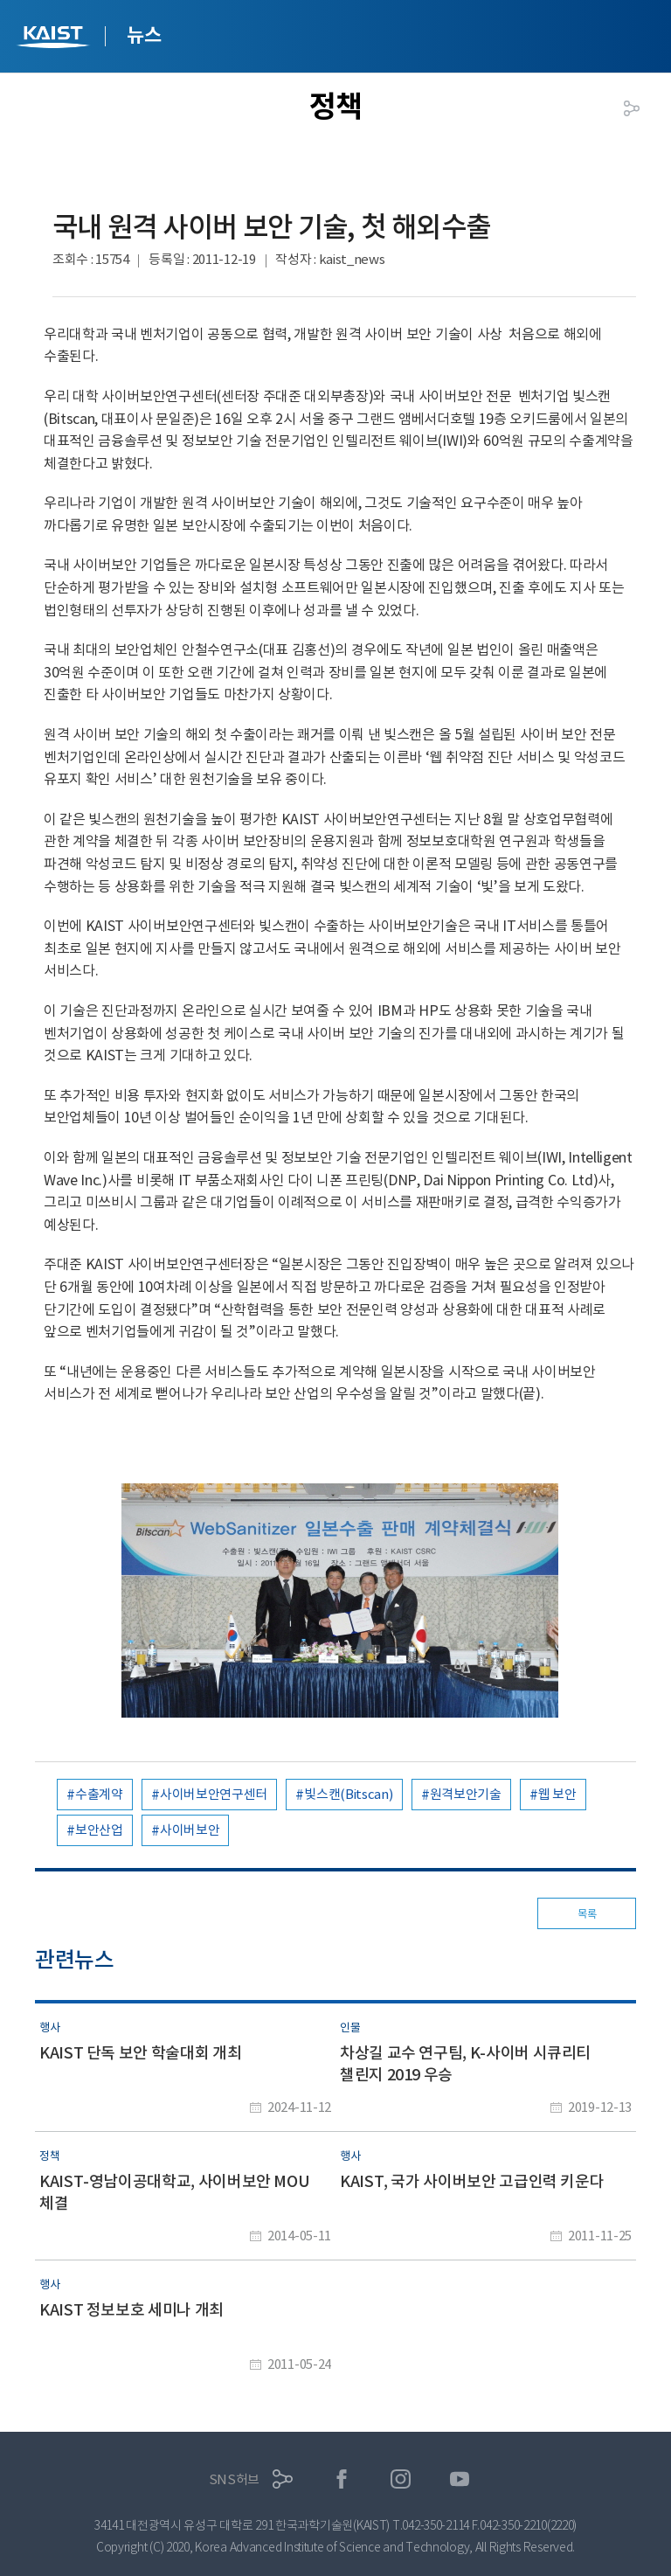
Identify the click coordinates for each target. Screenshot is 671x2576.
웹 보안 (557, 1794)
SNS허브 (234, 2479)
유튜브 (460, 2479)
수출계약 (99, 1794)
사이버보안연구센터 (213, 1794)
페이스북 (342, 2479)
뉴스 (144, 35)
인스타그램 (401, 2479)
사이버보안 (190, 1830)
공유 (632, 108)
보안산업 (99, 1830)
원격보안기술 (466, 1794)
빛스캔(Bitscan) (348, 1794)
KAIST (55, 39)
